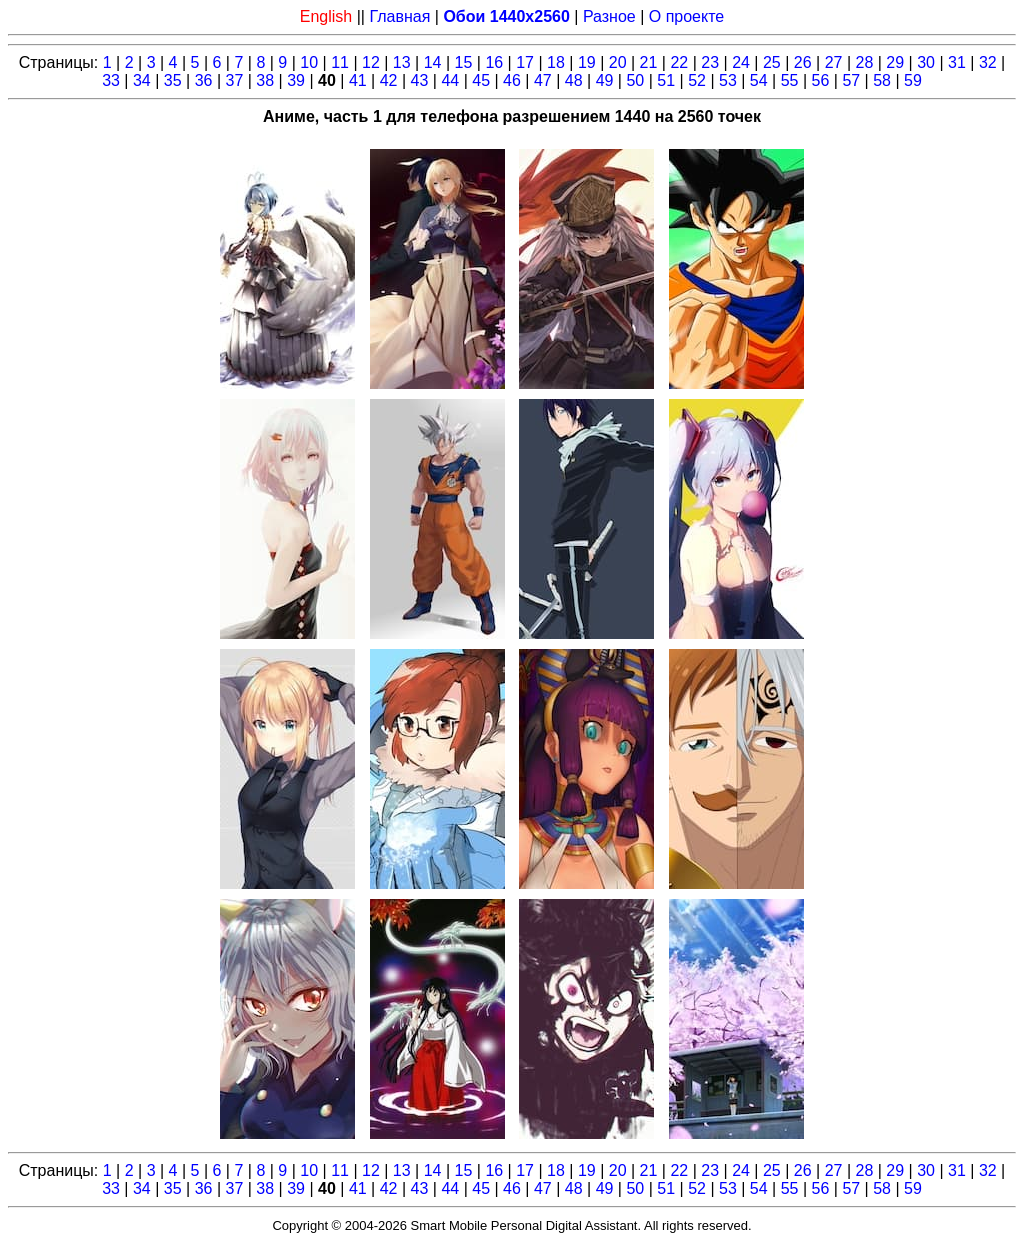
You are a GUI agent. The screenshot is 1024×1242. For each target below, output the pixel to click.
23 (710, 62)
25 (772, 62)
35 (173, 80)
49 (605, 80)
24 (741, 62)
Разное (609, 16)
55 (790, 80)
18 (556, 62)
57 (851, 80)
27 (834, 62)
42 (389, 80)
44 (450, 80)
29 (895, 62)
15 (464, 62)
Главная (399, 16)
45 (481, 80)
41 (358, 80)
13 (402, 62)
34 (142, 80)
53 (728, 80)
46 (512, 80)
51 (666, 80)
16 (494, 62)
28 (865, 62)
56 (821, 80)
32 (988, 62)
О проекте (686, 16)
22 (679, 62)
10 (309, 62)
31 (957, 62)
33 (111, 80)
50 (635, 80)
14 (433, 62)
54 (759, 80)
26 (803, 62)
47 (543, 80)
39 (296, 80)
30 (926, 62)
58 (882, 80)
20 (618, 62)
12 (371, 62)
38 (265, 80)
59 (913, 80)
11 (340, 62)
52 (697, 80)
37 (235, 80)
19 (587, 62)
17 (525, 62)
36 (204, 80)
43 (420, 80)
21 (649, 62)
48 (574, 80)
